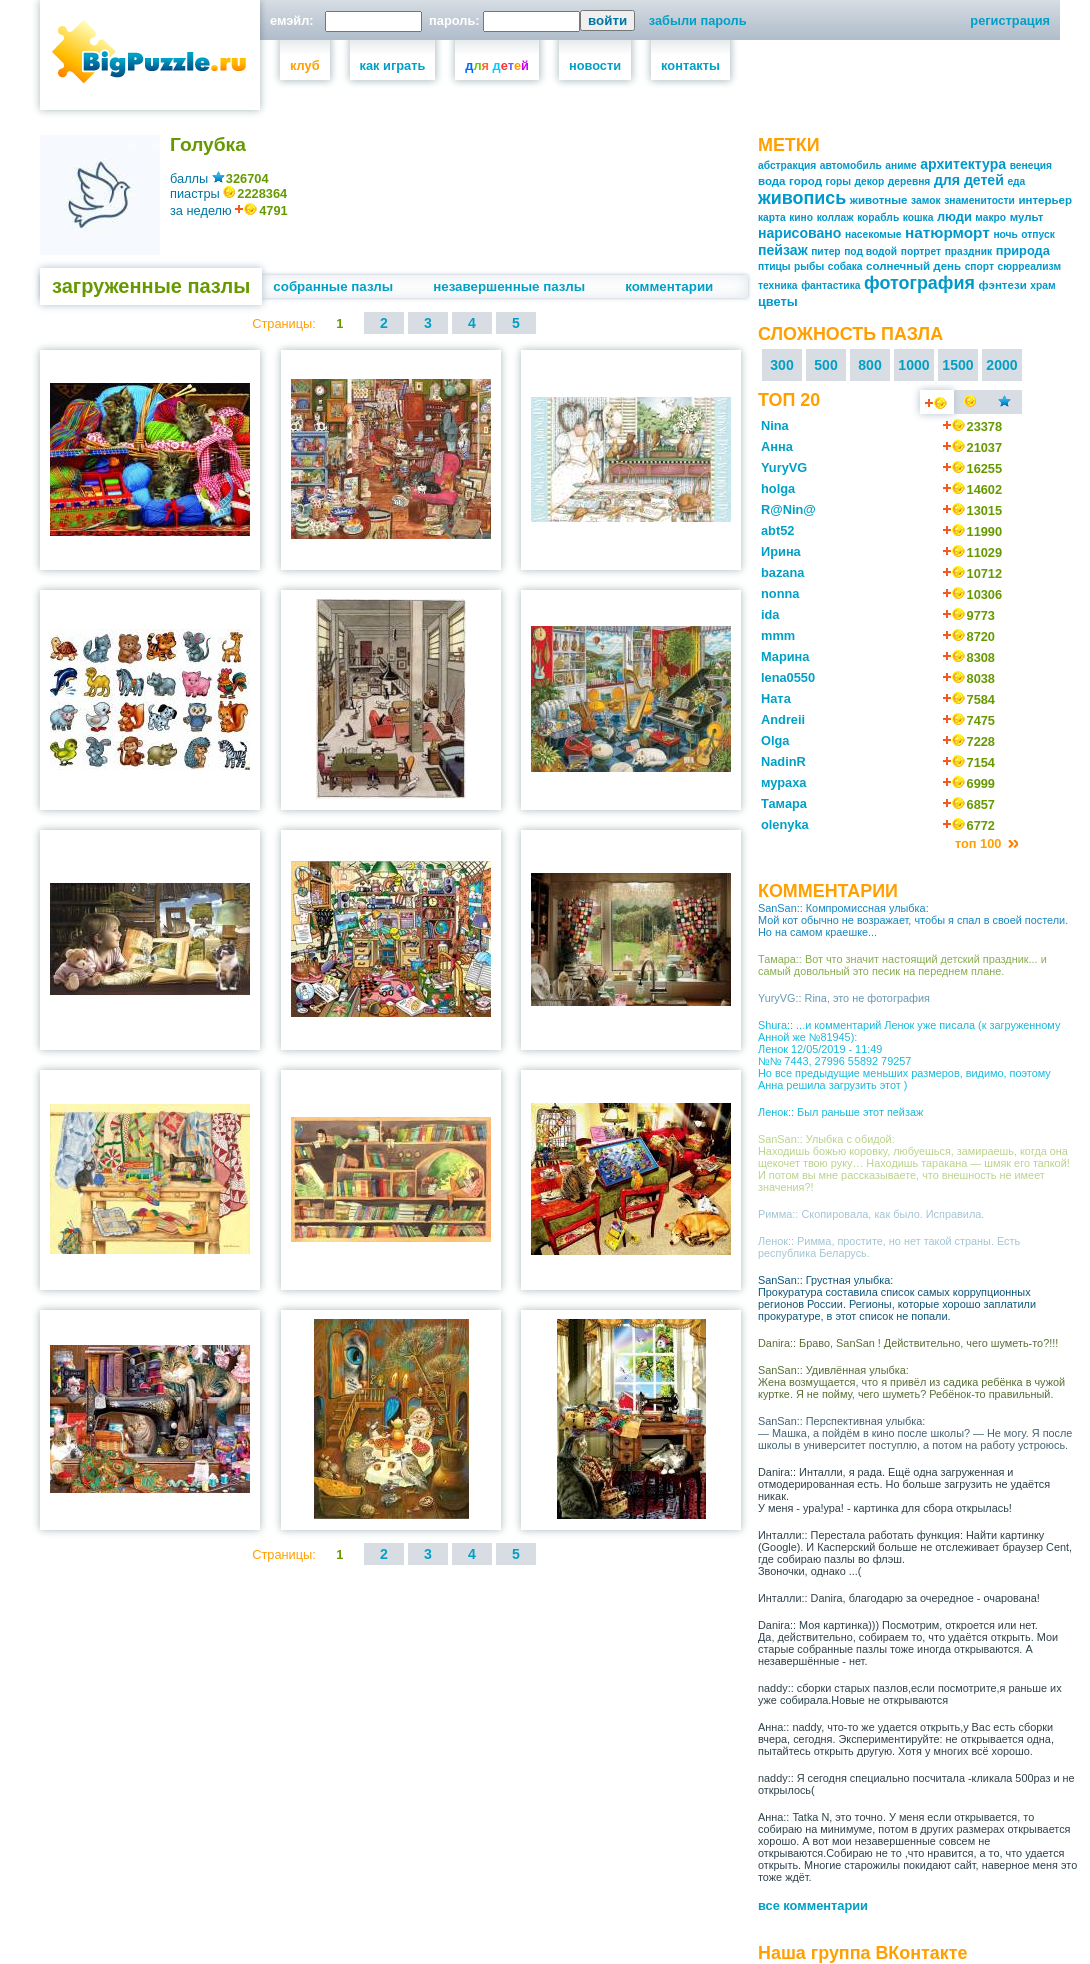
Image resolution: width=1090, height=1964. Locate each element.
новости (595, 65)
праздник (968, 251)
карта (772, 217)
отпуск (1037, 234)
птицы (774, 266)
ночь (1005, 234)
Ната (776, 698)
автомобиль (851, 165)
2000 (1001, 365)
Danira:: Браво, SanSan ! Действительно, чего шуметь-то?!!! (908, 1343)
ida (770, 614)
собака (845, 266)
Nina (775, 425)
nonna (780, 593)
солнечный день (913, 266)
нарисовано (799, 233)
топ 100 (980, 843)
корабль (878, 217)
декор (870, 181)
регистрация (1010, 20)
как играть (393, 65)
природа (1023, 250)
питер (825, 251)
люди (954, 216)
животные (879, 200)
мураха (783, 782)
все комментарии (813, 1905)
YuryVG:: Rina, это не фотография (844, 998)
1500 (957, 365)
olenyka (785, 824)
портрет (921, 251)
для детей (969, 180)
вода (772, 181)
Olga (775, 740)
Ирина (781, 551)
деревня (909, 181)
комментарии (669, 286)
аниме (900, 165)
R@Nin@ (788, 509)
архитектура (963, 164)
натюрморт (947, 232)
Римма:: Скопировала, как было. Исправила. (871, 1214)
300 (782, 365)
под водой (870, 251)
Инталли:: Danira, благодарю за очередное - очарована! (899, 1598)
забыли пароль (698, 20)
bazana (782, 572)
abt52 (777, 530)
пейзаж (783, 250)
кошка (918, 217)
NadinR (783, 761)
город (805, 181)
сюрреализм (1030, 266)
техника (778, 285)
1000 (913, 365)
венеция (1031, 165)
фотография (919, 283)
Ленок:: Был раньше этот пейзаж (840, 1112)
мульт (1027, 217)
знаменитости (979, 200)
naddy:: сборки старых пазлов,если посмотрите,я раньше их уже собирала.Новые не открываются (910, 1694)
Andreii (783, 719)
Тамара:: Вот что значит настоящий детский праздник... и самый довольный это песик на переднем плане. (902, 965)
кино (801, 217)
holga (778, 488)
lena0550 (788, 677)
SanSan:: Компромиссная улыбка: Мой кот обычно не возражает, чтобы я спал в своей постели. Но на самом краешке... (913, 920)
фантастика (830, 285)
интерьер (1045, 200)
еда (1016, 181)
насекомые (873, 234)
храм (1042, 285)
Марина (785, 656)
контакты (690, 65)
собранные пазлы (333, 286)
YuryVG (784, 467)
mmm (778, 635)
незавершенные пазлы (509, 286)
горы (838, 181)
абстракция (787, 165)
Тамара (784, 803)
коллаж (835, 217)
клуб (305, 65)
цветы (778, 301)
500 (826, 365)
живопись (802, 198)
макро (990, 217)
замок (925, 200)
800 (870, 365)
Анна (777, 446)
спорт (979, 266)
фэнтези (1002, 285)
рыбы (809, 266)
